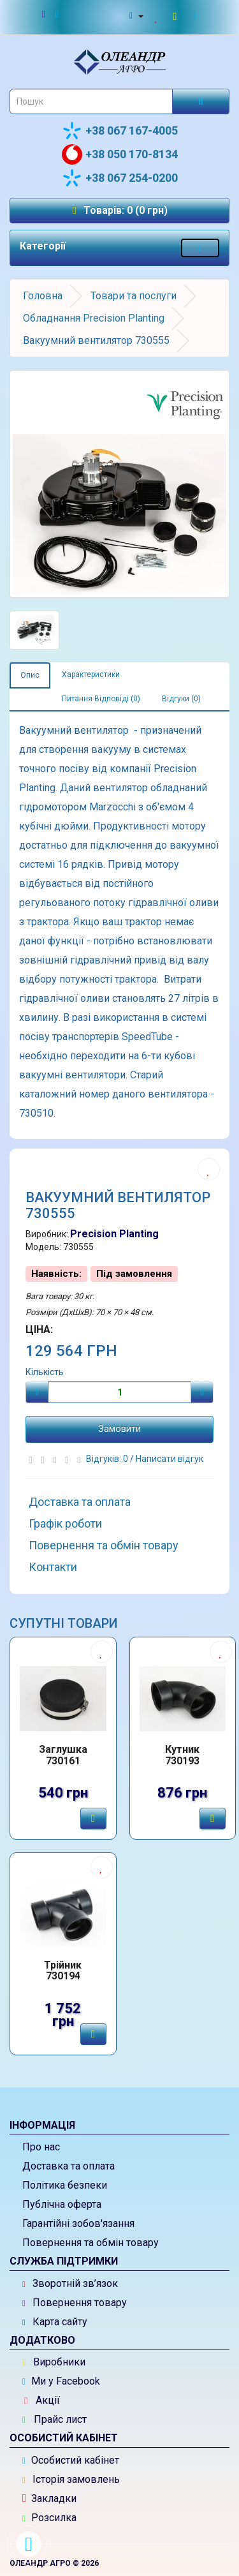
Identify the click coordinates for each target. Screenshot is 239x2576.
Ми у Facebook (61, 2381)
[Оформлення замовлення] (198, 16)
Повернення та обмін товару (103, 1545)
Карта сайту (54, 2322)
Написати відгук (169, 1459)
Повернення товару (74, 2303)
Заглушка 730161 (63, 1755)
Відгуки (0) (181, 698)
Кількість (44, 1372)
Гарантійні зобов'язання (78, 2223)
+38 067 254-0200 (120, 178)
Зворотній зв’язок (70, 2283)
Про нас (41, 2147)
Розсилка (49, 2518)
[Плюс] (202, 1392)
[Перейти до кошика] (177, 16)
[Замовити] (93, 1818)
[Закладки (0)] (157, 16)
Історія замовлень (71, 2479)
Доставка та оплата (80, 1501)
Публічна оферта (61, 2204)
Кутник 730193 (182, 1755)
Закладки (49, 2498)
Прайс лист (54, 2419)
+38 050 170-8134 (120, 154)
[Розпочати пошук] (200, 101)
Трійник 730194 (63, 1971)
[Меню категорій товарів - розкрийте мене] (200, 248)
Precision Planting (114, 1234)
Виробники (54, 2362)
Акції (42, 2400)
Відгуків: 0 (108, 1459)
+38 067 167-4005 (120, 131)
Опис (30, 675)
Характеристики (91, 674)
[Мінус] (36, 1392)
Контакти (53, 1567)
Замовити (119, 1428)
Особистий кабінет (70, 2460)
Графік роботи (65, 1523)
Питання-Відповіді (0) (101, 698)
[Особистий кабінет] (135, 16)
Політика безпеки (64, 2185)
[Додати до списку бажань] (209, 1169)
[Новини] (51, 15)
